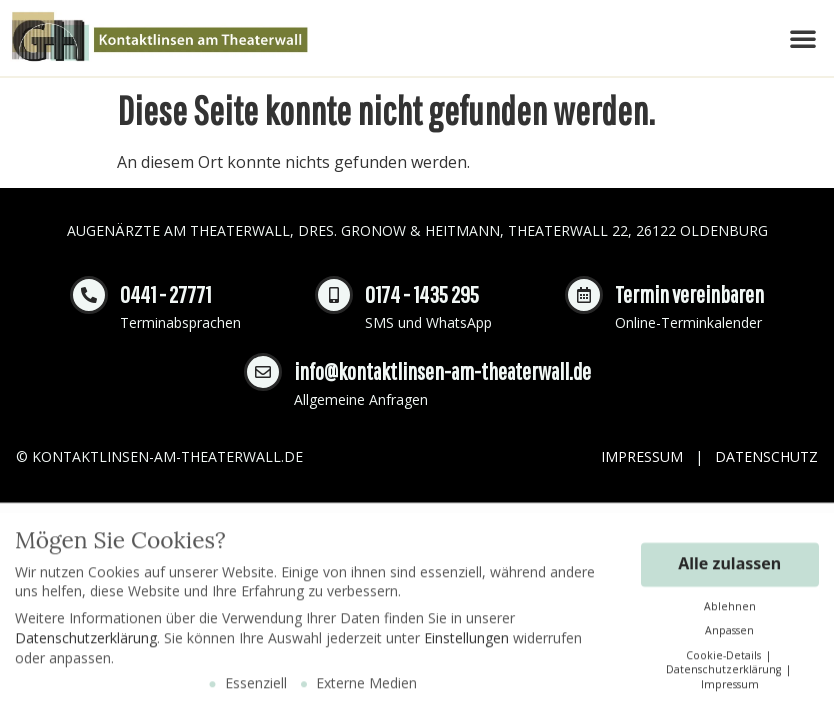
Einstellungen (466, 644)
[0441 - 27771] (89, 295)
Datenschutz (766, 456)
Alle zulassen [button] (729, 569)
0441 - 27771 (165, 294)
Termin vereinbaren (689, 294)
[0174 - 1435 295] (334, 295)
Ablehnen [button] (730, 612)
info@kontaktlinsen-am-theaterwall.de (442, 371)
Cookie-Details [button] (725, 661)
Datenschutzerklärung (86, 644)
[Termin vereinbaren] (584, 295)
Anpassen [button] (729, 637)
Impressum (642, 456)
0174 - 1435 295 (422, 294)
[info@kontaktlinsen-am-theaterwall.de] (263, 372)
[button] (803, 38)
